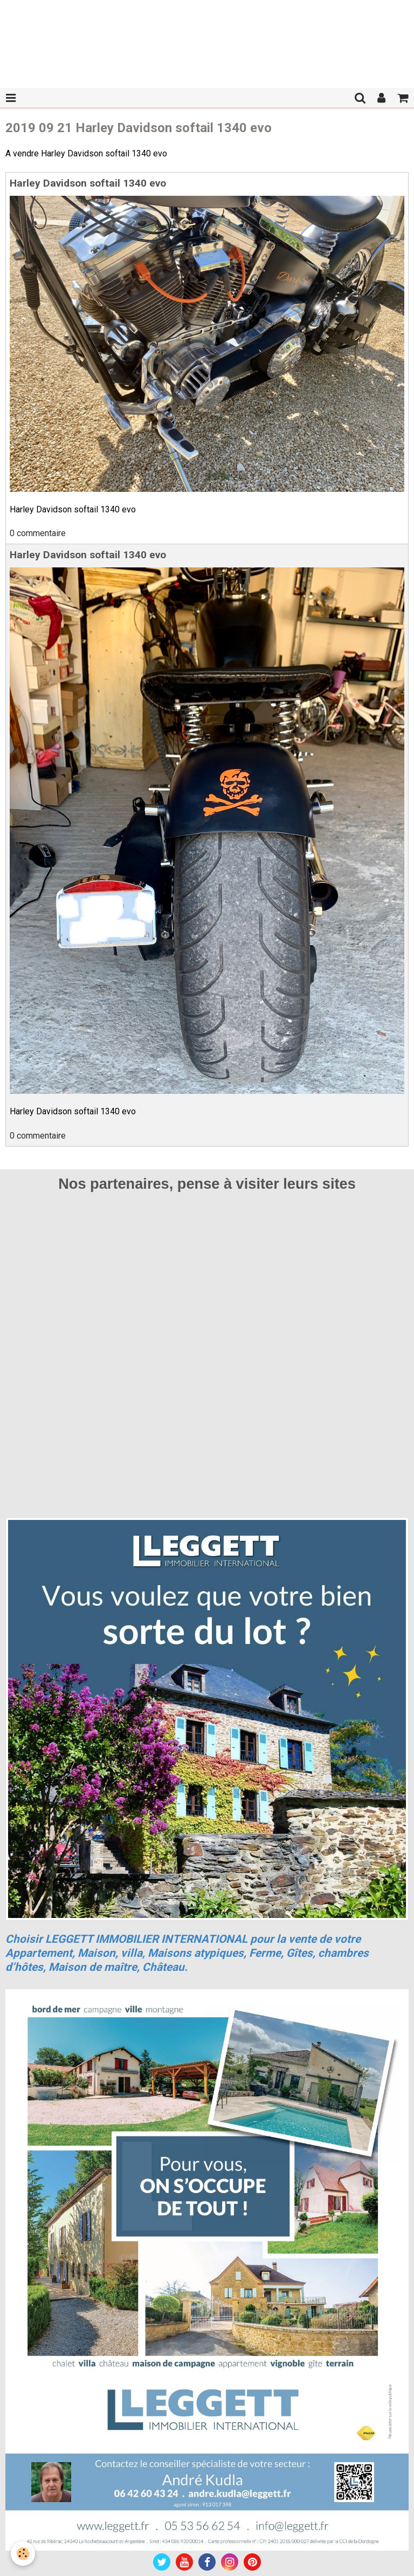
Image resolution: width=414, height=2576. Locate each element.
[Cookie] (23, 2553)
